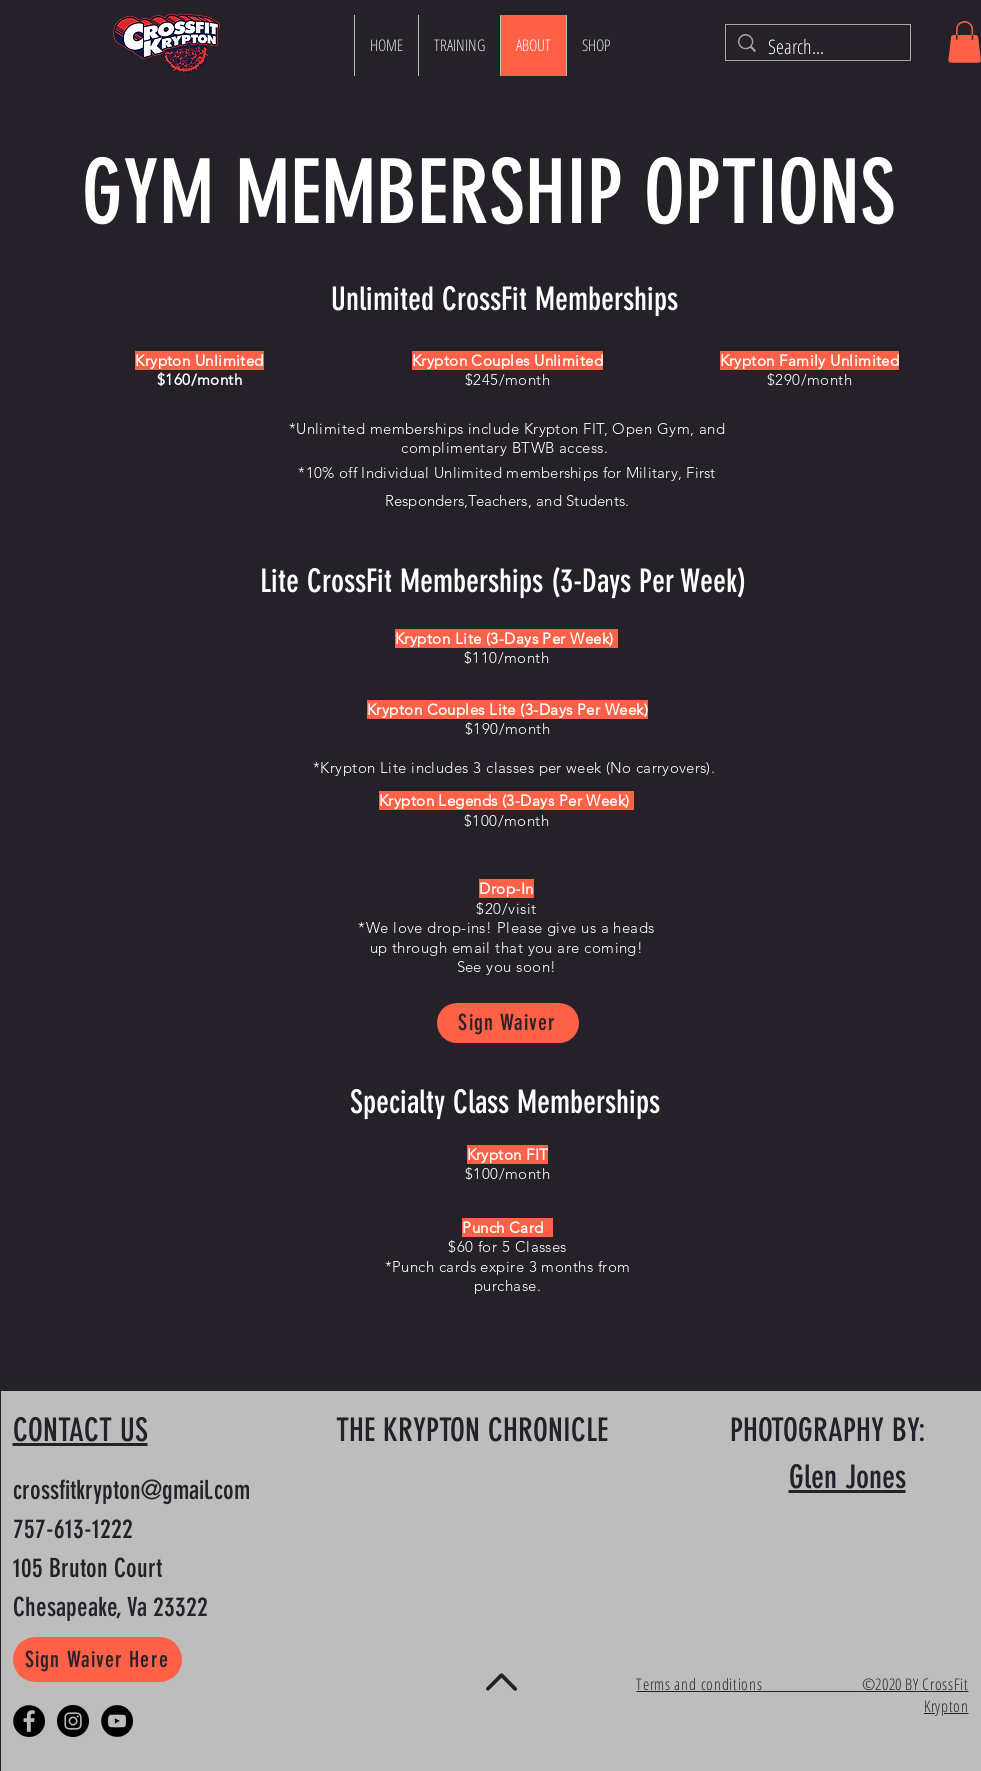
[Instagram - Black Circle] (73, 1721)
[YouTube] (117, 1721)
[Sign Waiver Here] (97, 1659)
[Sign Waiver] (508, 1023)
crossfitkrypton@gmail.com (131, 1490)
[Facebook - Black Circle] (29, 1721)
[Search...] (818, 47)
